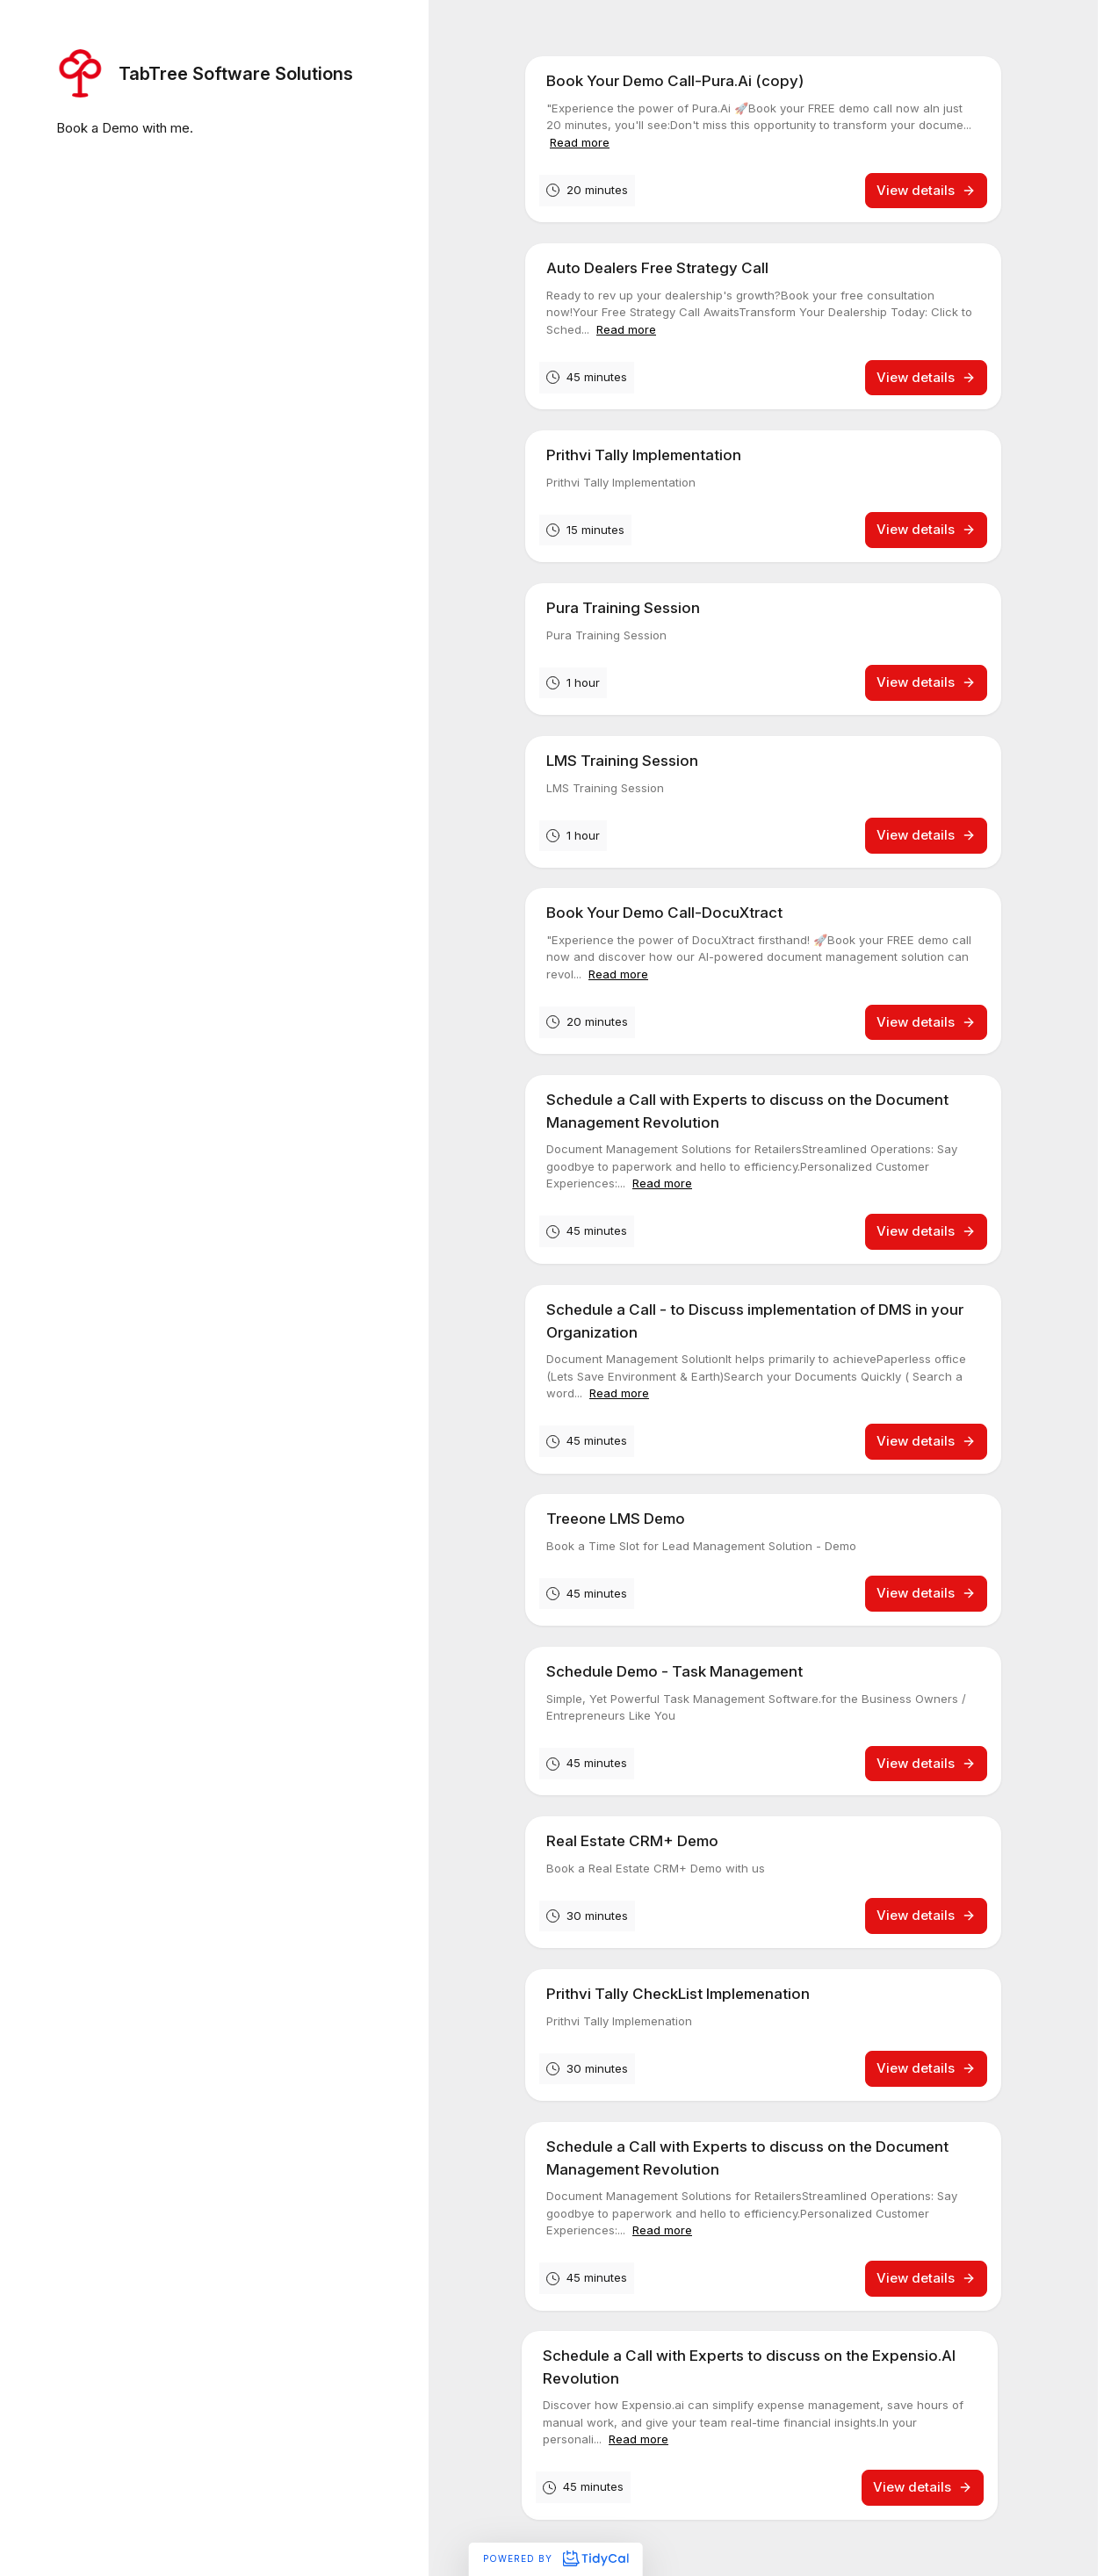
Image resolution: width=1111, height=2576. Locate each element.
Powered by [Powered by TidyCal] (555, 2558)
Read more (580, 142)
